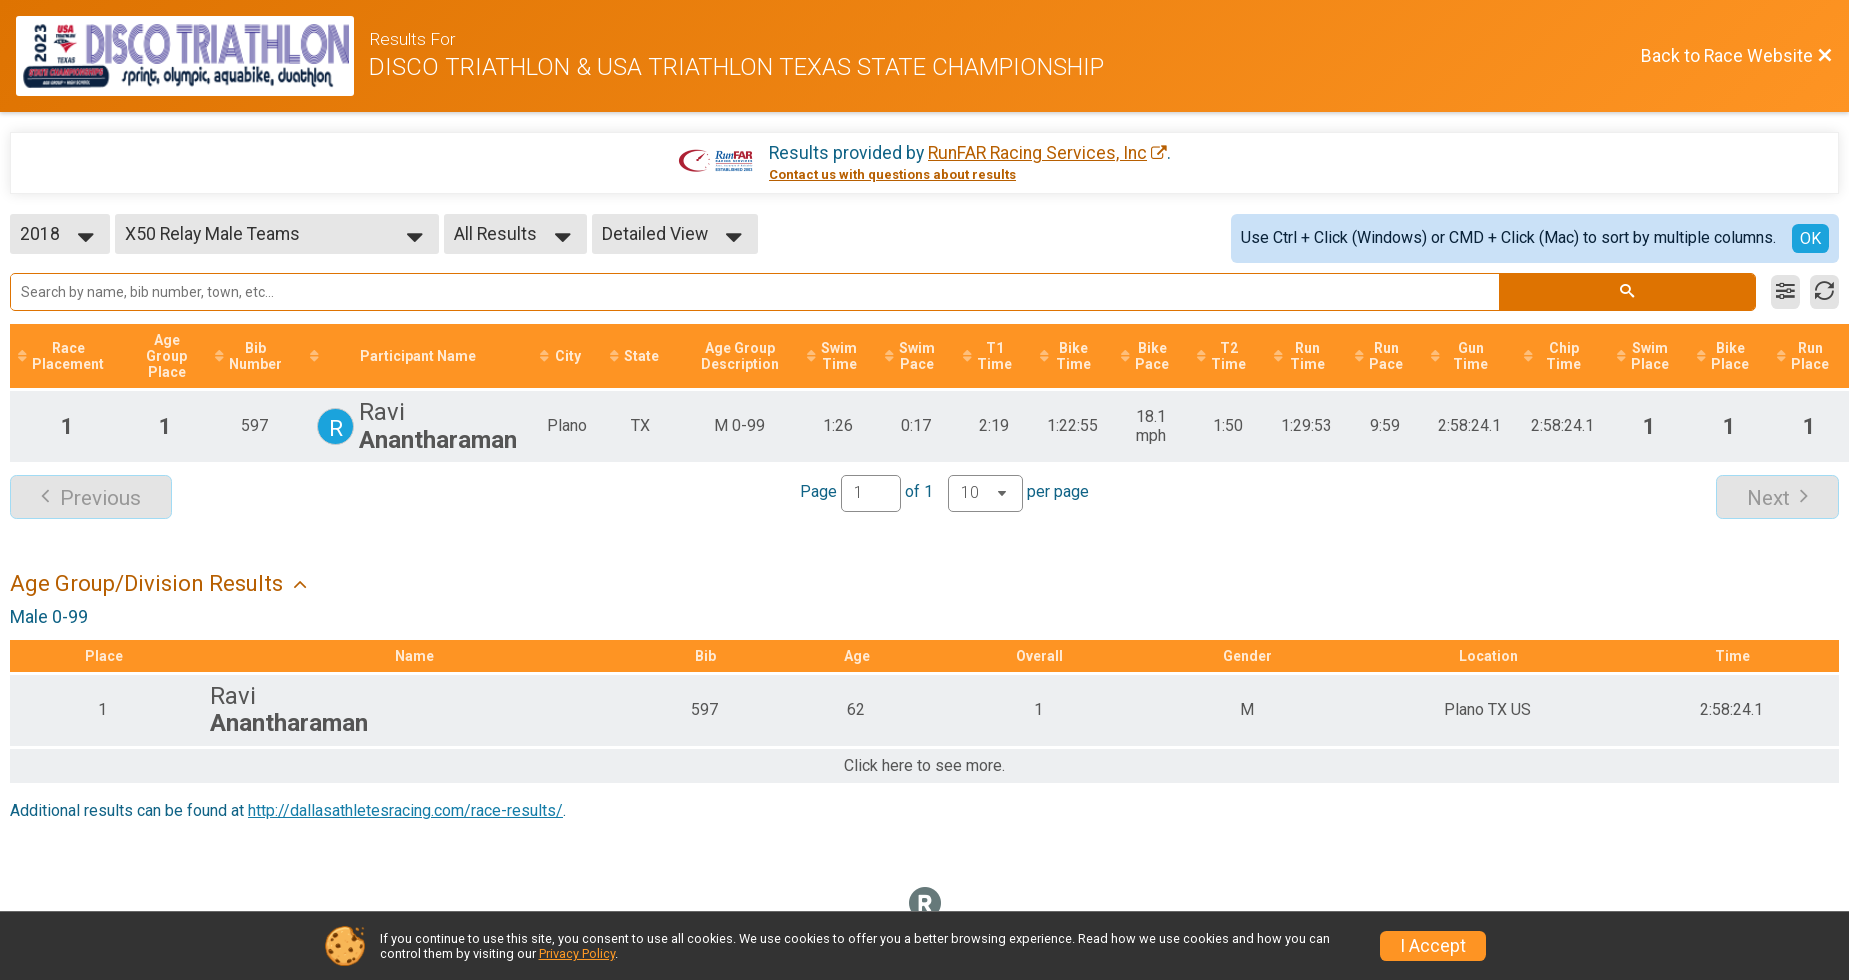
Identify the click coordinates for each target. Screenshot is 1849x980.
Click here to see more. (924, 766)
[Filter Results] (1785, 292)
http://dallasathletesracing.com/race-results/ (405, 810)
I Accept (1433, 946)
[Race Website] (192, 56)
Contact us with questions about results (892, 174)
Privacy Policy (577, 953)
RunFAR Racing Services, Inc (1037, 153)
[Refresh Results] (1824, 292)
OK (1810, 238)
